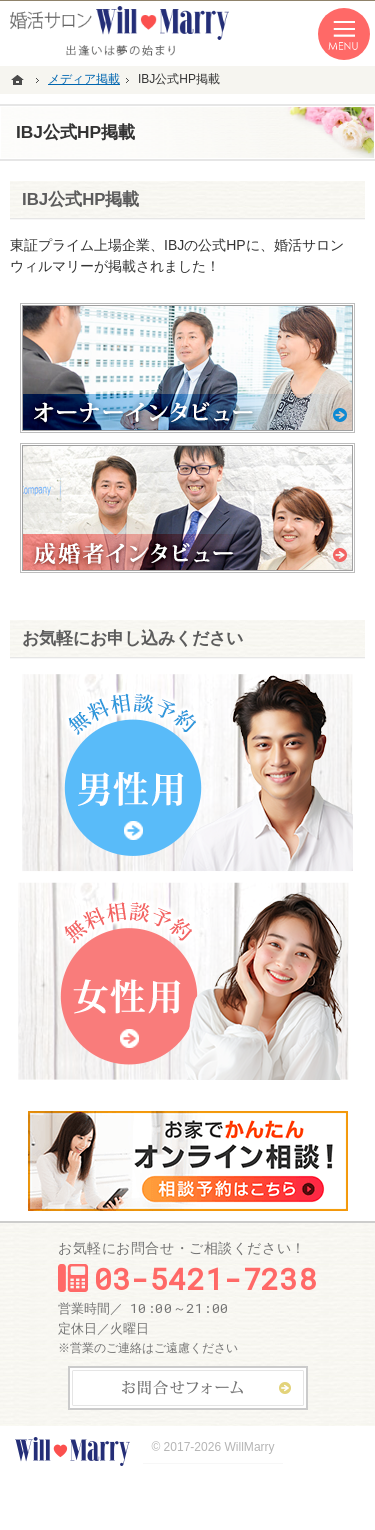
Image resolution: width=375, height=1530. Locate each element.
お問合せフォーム (188, 1388)
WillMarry (249, 1447)
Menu (344, 34)
